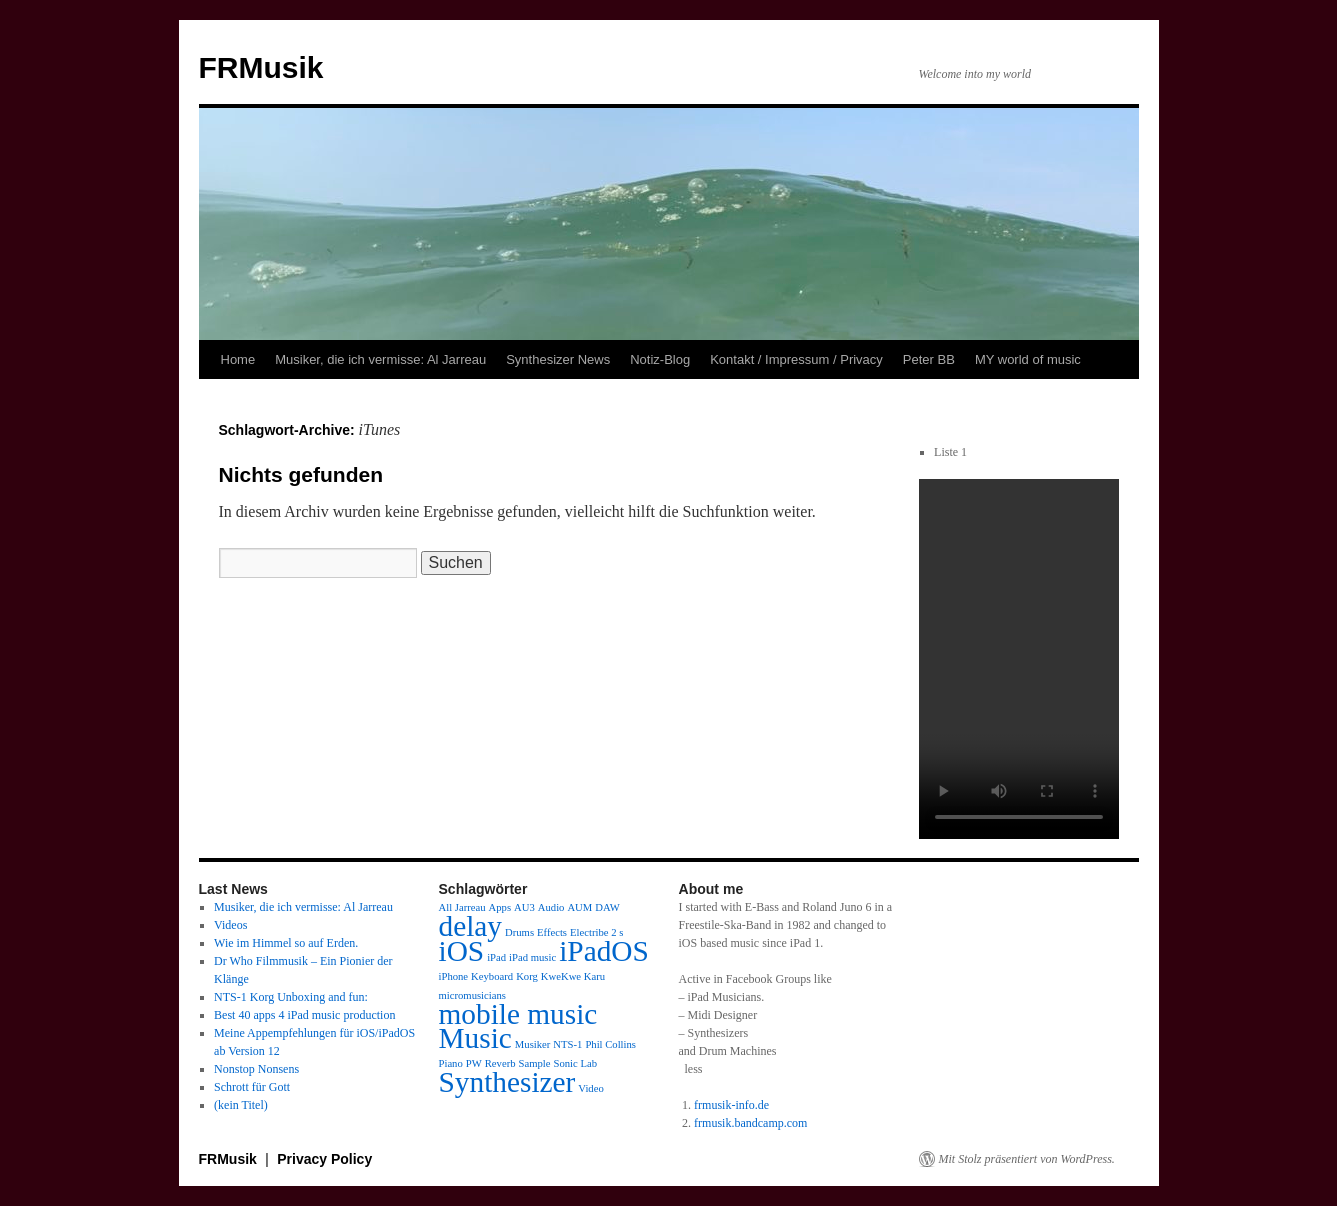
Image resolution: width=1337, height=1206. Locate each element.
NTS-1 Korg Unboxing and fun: (291, 997)
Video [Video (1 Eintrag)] (590, 1088)
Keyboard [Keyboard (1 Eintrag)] (492, 976)
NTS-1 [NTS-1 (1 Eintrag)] (567, 1044)
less (694, 1069)
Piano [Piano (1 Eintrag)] (451, 1063)
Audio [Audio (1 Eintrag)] (551, 907)
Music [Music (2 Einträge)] (475, 1038)
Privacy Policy (324, 1159)
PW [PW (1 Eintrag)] (474, 1063)
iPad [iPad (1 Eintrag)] (496, 957)
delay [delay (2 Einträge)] (471, 926)
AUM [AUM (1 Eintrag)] (579, 907)
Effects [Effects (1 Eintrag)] (552, 932)
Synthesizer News (558, 359)
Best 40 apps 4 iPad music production (304, 1015)
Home (238, 359)
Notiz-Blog (660, 359)
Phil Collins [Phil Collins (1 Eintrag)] (610, 1044)
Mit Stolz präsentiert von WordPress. (1027, 1159)
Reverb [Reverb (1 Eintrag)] (500, 1063)
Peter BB (929, 359)
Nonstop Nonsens (256, 1069)
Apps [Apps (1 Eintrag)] (500, 907)
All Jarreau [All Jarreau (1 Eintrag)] (462, 907)
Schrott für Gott (252, 1087)
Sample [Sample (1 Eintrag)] (535, 1063)
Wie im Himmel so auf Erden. (286, 943)
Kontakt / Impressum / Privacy (796, 359)
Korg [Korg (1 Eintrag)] (527, 976)
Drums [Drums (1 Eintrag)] (519, 932)
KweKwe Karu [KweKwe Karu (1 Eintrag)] (573, 976)
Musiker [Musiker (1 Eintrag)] (533, 1044)
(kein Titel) (241, 1105)
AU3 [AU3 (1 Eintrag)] (524, 907)
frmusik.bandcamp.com (750, 1123)
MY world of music (1028, 359)
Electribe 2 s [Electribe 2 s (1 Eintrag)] (596, 932)
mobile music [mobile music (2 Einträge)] (518, 1014)
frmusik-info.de (731, 1105)
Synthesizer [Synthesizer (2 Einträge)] (507, 1082)
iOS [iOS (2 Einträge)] (462, 951)
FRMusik (261, 67)
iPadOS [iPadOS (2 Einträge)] (604, 951)
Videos (230, 925)
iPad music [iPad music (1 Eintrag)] (532, 957)
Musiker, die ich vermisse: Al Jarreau (380, 359)
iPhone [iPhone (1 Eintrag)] (454, 976)
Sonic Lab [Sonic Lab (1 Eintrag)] (576, 1063)
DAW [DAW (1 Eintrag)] (607, 907)
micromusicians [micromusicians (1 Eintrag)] (472, 995)
